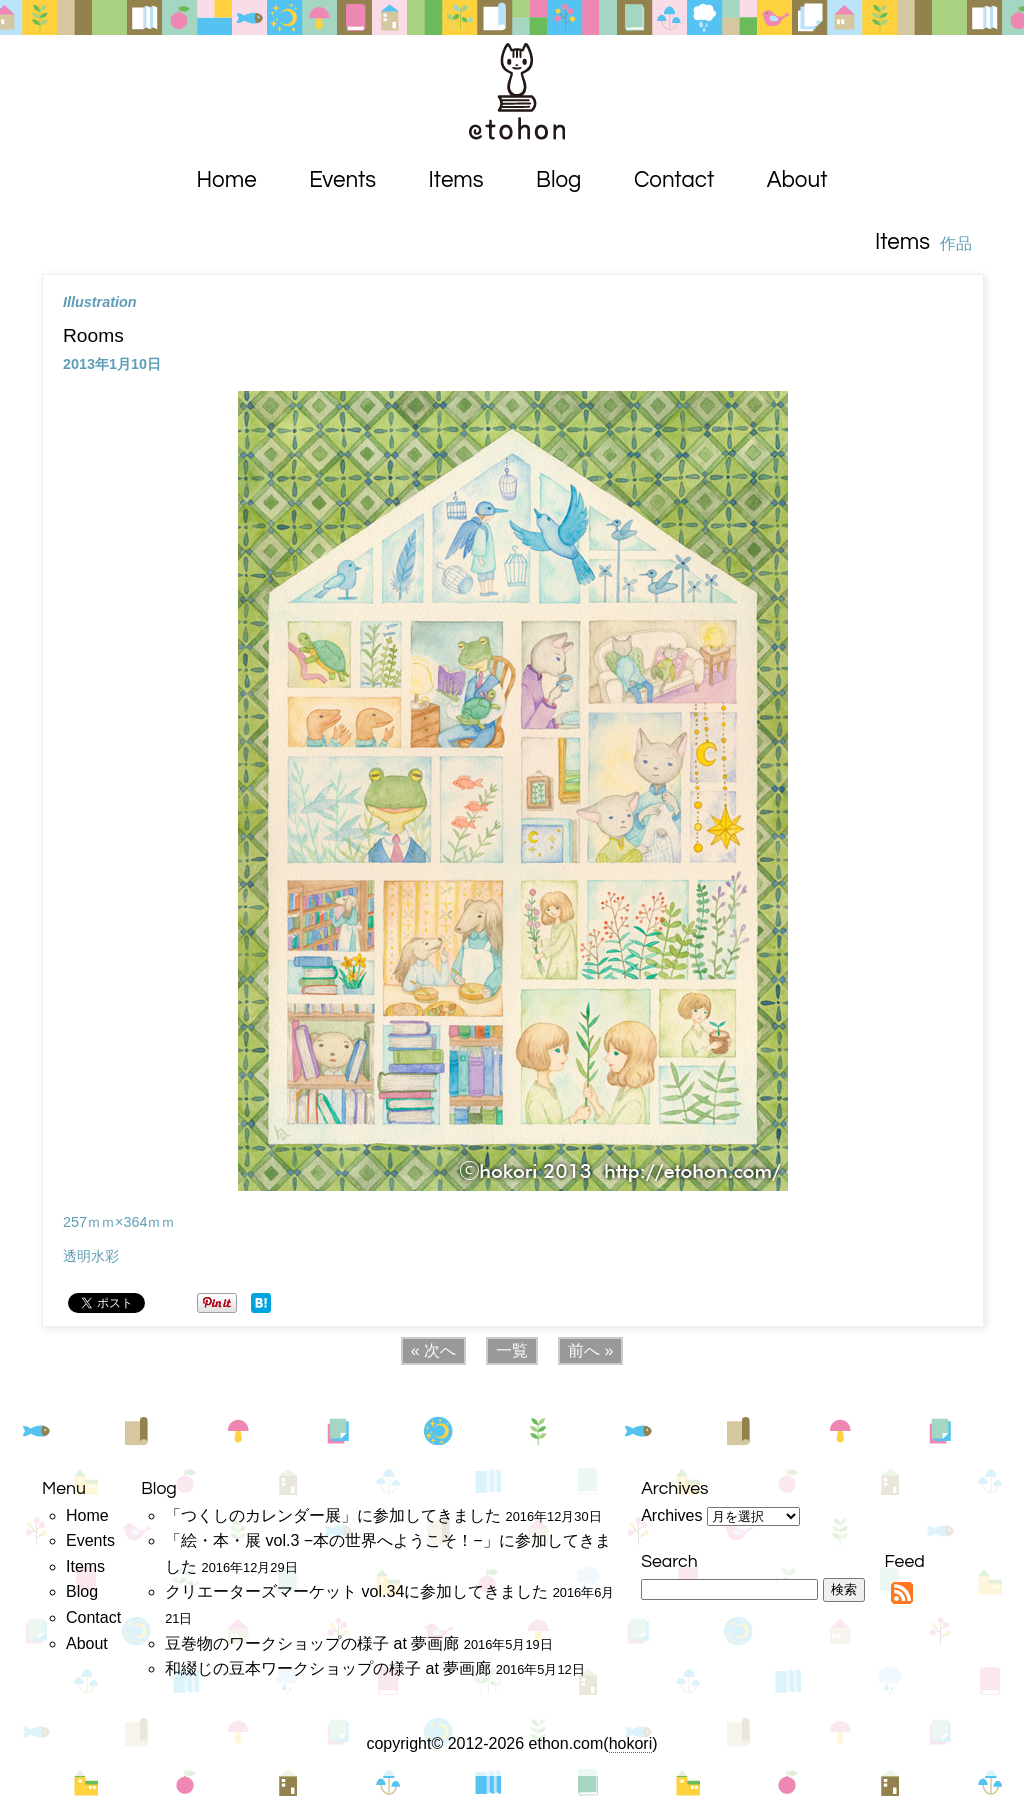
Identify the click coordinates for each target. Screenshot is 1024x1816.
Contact (674, 180)
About (797, 180)
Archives (671, 1515)
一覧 (512, 1350)
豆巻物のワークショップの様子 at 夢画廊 (312, 1643)
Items (456, 180)
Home (227, 180)
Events (342, 180)
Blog (558, 180)
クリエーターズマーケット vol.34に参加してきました (356, 1591)
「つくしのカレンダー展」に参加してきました (333, 1515)
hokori (631, 1743)
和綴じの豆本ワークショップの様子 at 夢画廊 (328, 1668)
